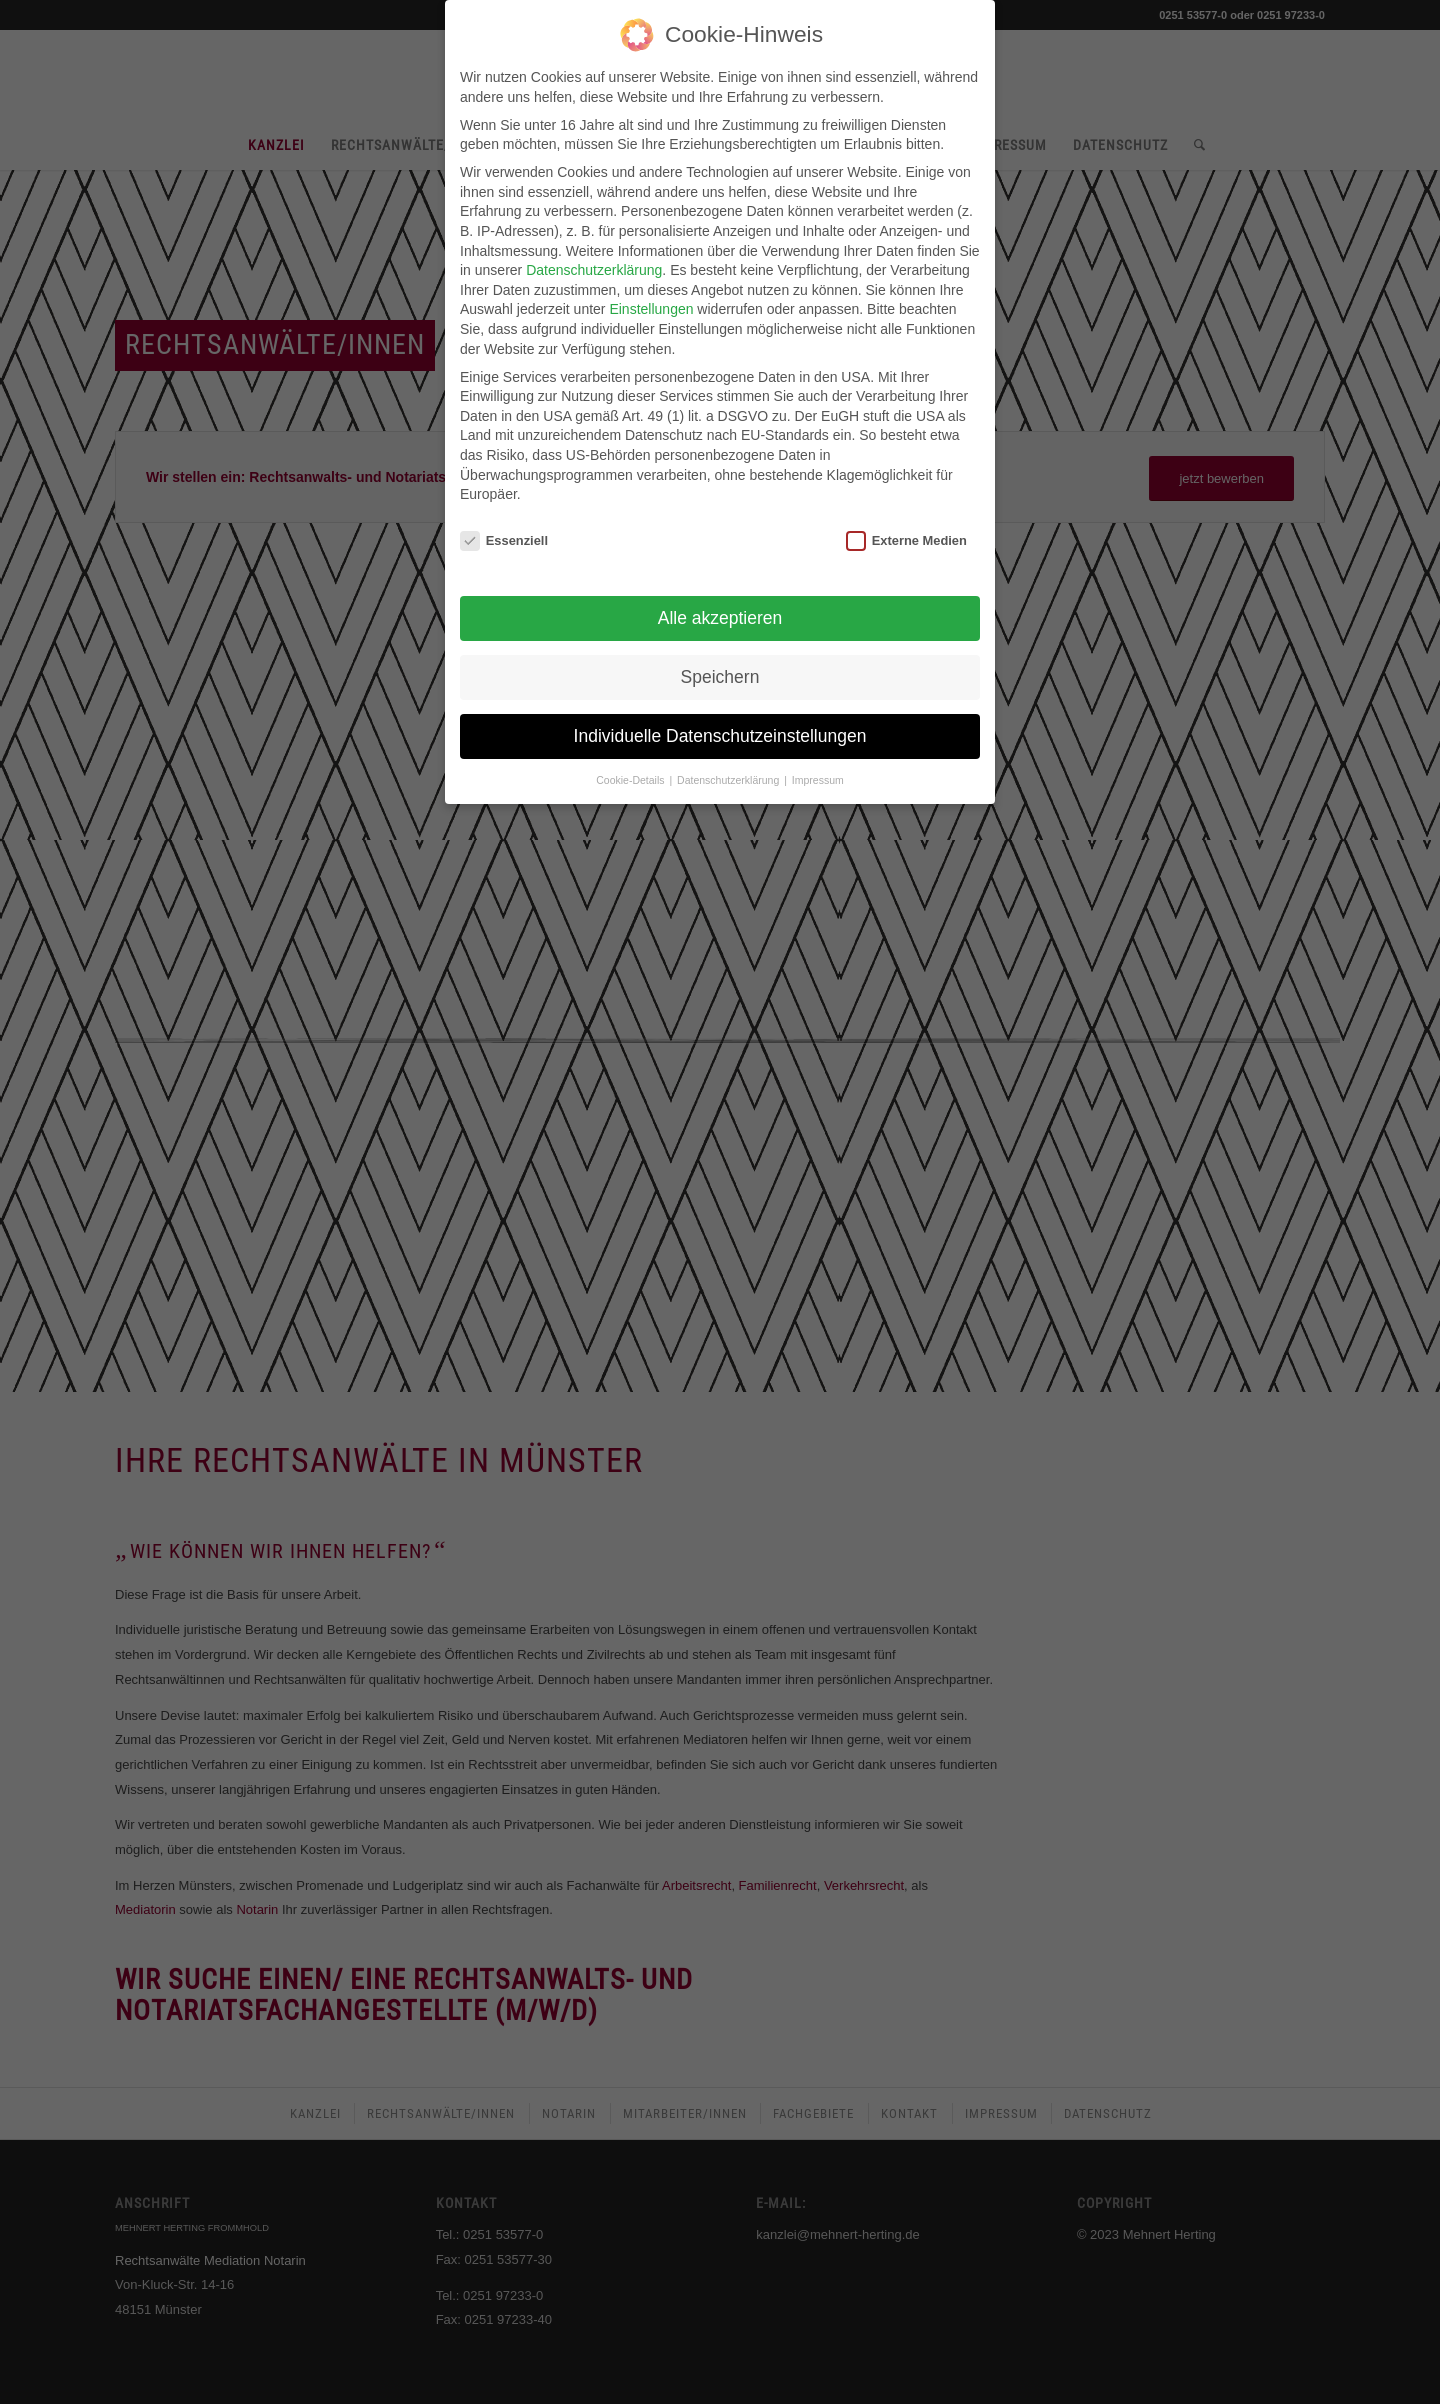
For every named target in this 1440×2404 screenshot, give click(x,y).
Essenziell (504, 529)
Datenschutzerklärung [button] (729, 769)
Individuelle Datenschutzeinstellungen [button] (720, 725)
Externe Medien (906, 529)
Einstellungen (651, 299)
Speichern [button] (720, 666)
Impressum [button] (818, 769)
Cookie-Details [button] (631, 769)
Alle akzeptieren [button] (720, 607)
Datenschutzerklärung (594, 260)
